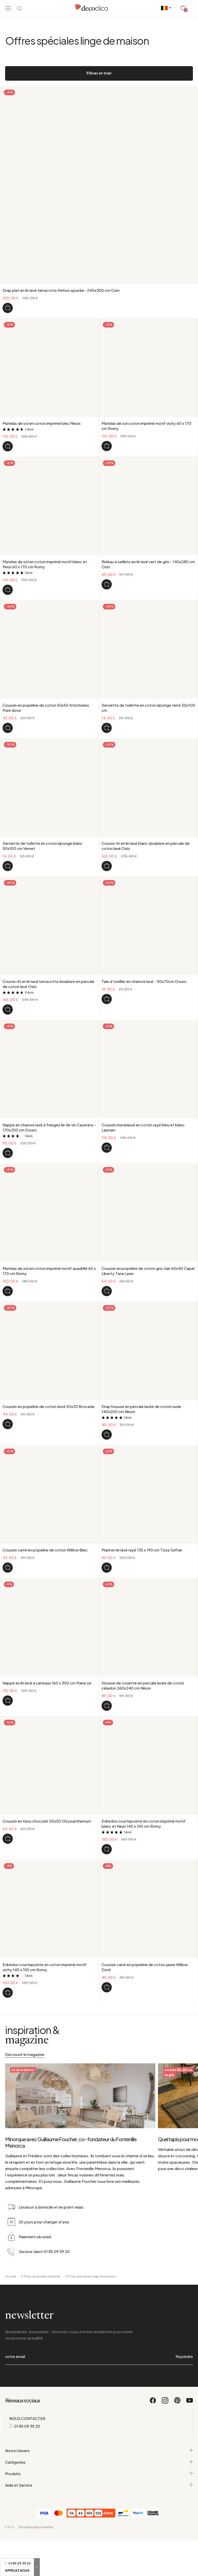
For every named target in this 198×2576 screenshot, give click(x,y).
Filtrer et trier (99, 72)
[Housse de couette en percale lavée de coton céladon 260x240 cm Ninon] (107, 1706)
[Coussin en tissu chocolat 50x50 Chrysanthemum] (8, 1839)
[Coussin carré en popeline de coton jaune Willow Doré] (107, 1987)
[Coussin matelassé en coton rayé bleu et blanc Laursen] (107, 1147)
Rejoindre (184, 2391)
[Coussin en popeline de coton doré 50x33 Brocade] (8, 1424)
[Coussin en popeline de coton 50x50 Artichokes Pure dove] (8, 728)
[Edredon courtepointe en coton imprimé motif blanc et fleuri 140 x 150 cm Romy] (107, 1849)
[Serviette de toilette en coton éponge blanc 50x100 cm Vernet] (8, 866)
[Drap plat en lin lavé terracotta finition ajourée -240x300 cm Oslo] (8, 308)
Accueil (10, 2312)
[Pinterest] (177, 2438)
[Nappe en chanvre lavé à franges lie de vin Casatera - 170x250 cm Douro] (8, 1153)
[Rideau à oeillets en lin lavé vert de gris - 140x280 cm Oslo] (107, 584)
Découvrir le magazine (24, 2054)
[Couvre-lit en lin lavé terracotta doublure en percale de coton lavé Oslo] (8, 1009)
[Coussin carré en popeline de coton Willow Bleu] (8, 1567)
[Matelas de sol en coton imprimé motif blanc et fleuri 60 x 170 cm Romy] (8, 590)
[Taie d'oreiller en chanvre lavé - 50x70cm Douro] (107, 999)
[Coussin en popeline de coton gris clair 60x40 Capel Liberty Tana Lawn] (107, 1291)
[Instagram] (165, 2438)
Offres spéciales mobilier (40, 2312)
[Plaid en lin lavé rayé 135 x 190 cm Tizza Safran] (107, 1567)
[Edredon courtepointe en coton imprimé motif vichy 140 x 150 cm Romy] (8, 1993)
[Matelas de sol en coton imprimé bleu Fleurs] (8, 446)
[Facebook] (153, 2438)
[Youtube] (189, 2438)
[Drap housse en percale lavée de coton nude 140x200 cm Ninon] (107, 1434)
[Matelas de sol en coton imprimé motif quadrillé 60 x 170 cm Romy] (8, 1291)
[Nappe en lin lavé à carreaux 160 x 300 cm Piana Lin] (8, 1700)
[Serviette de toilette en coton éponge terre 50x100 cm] (107, 728)
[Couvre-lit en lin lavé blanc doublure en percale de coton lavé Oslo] (107, 866)
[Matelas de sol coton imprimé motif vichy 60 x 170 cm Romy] (107, 446)
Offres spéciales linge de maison (90, 2312)
